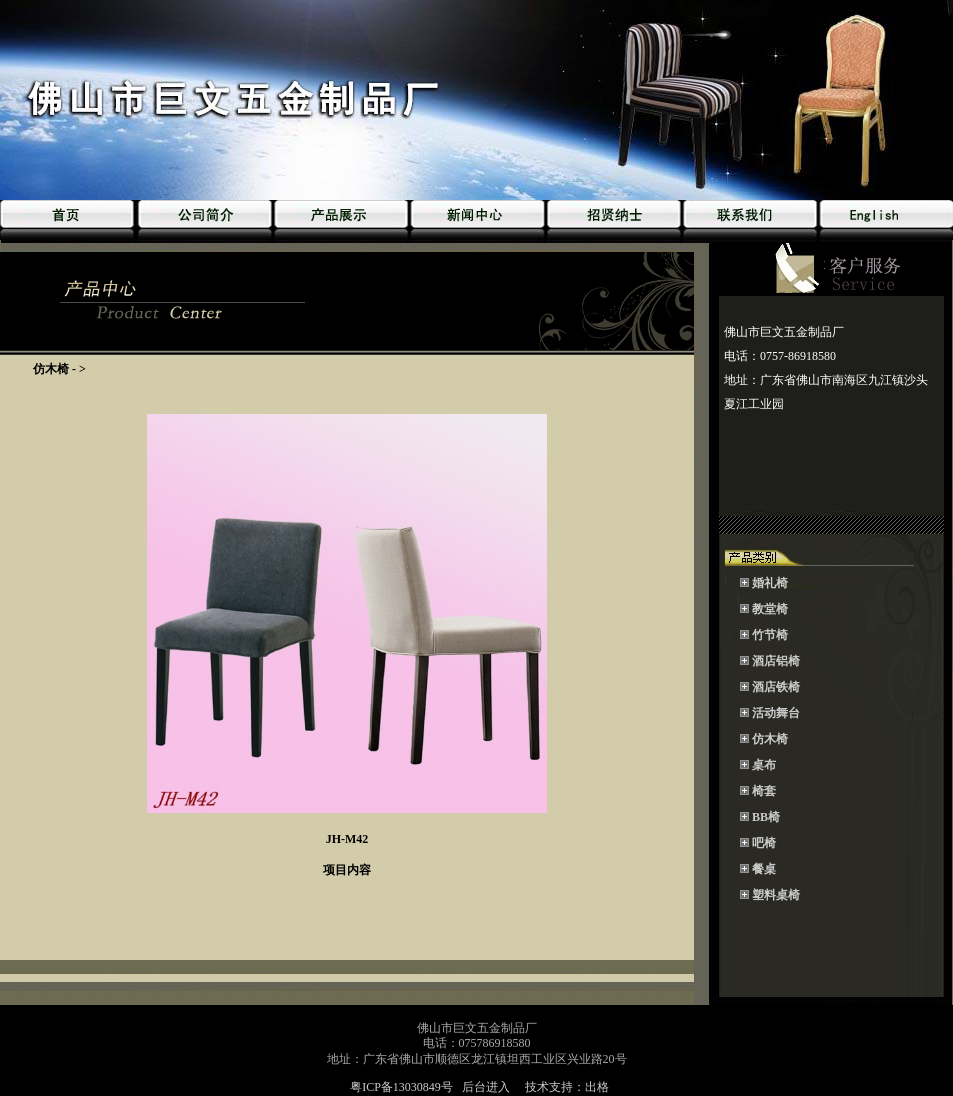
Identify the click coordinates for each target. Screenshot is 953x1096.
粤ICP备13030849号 (403, 1087)
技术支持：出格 (567, 1087)
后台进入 (486, 1087)
